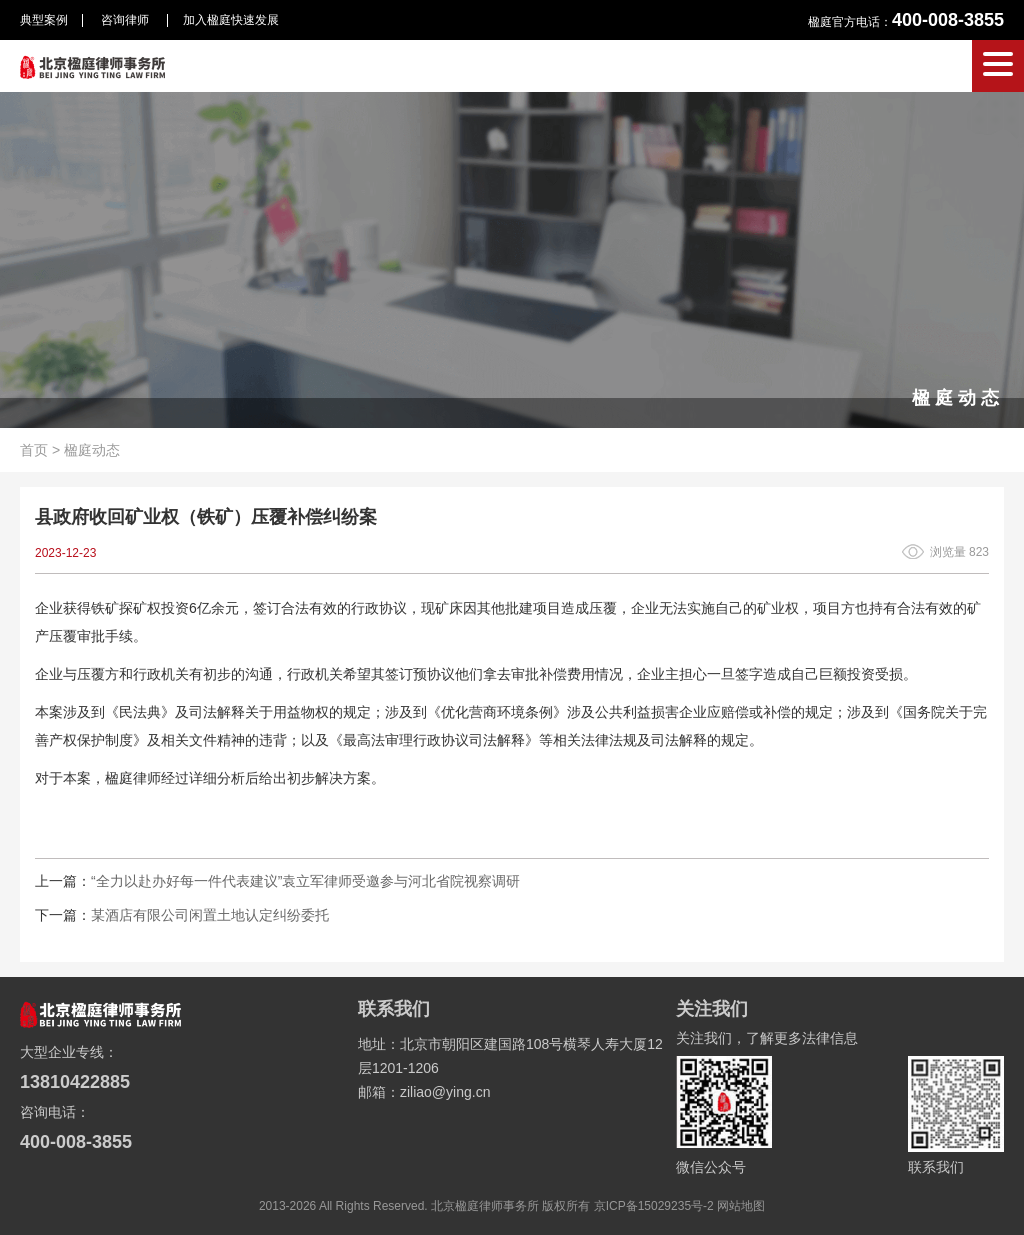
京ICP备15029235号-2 (654, 1206)
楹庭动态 (92, 450)
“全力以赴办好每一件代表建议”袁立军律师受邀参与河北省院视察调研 (305, 881)
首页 (34, 450)
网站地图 (741, 1206)
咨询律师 (126, 20)
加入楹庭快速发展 (231, 20)
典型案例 (44, 20)
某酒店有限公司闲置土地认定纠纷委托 (210, 915)
